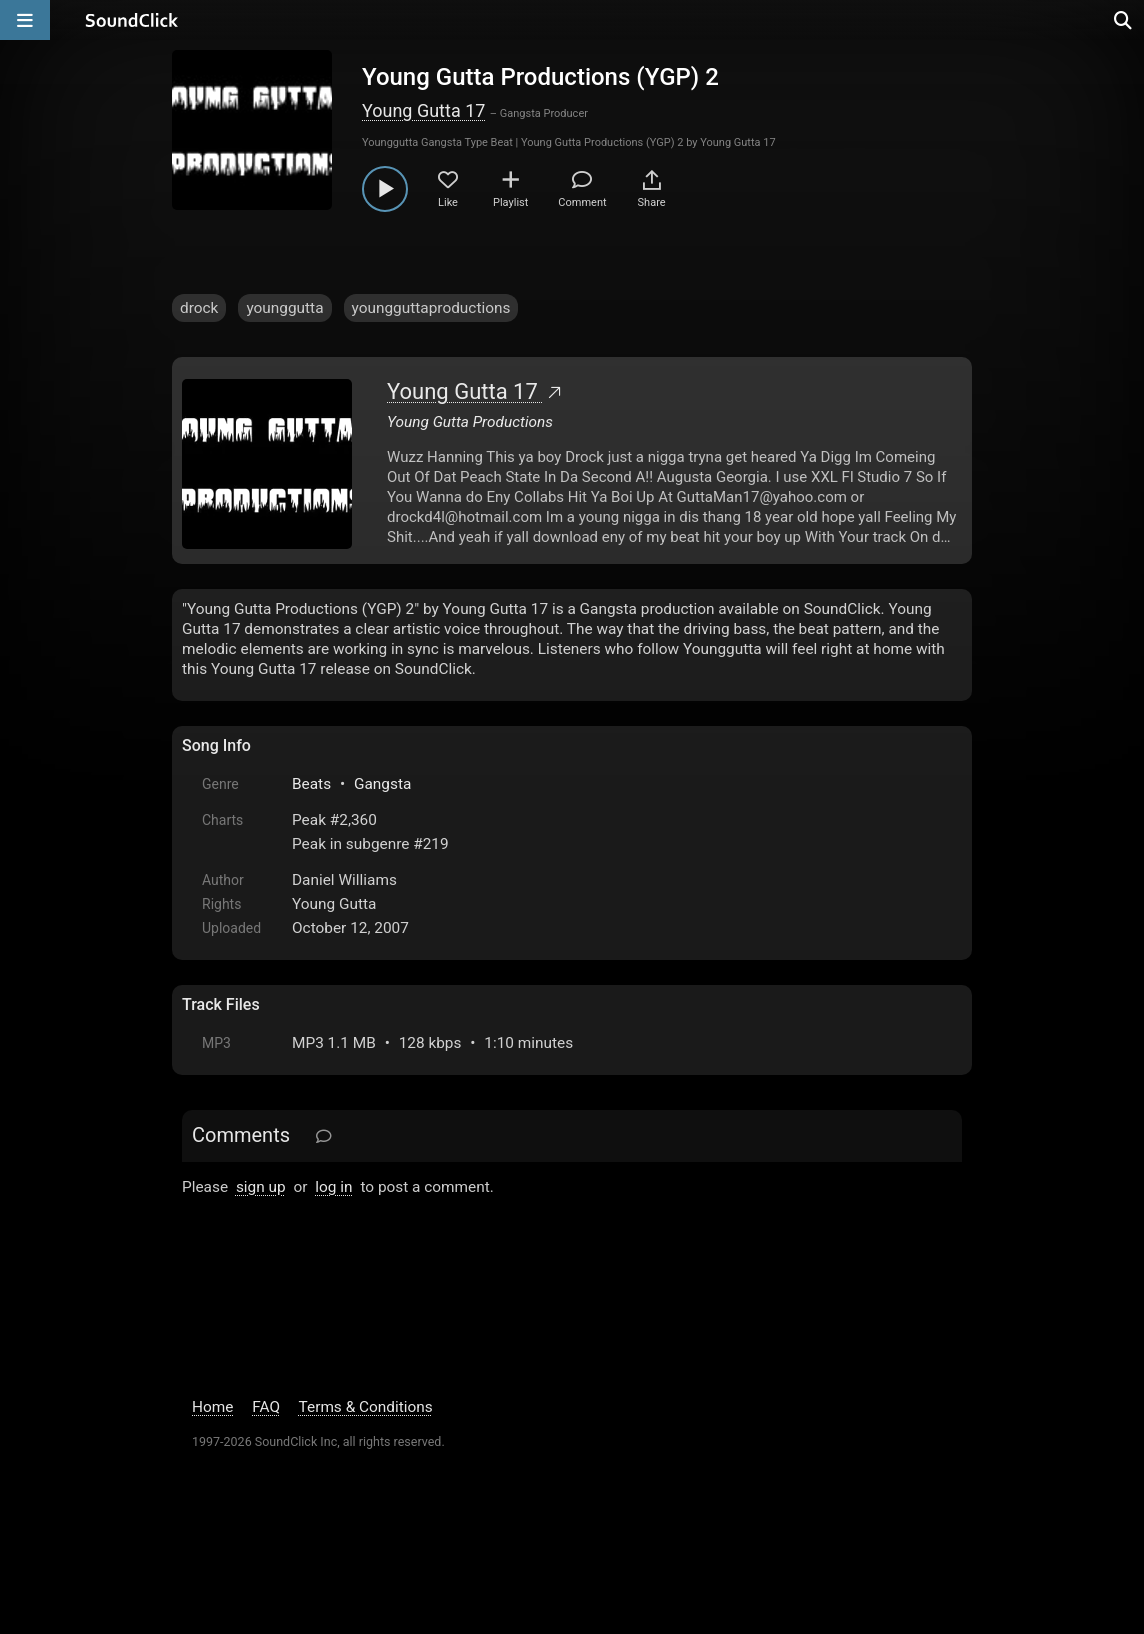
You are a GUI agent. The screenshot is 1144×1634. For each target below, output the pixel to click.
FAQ (266, 1407)
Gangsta (382, 784)
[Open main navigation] (25, 20)
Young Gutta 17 (423, 110)
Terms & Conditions (366, 1407)
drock (199, 308)
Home (212, 1407)
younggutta (284, 308)
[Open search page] (1124, 20)
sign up (261, 1187)
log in (333, 1187)
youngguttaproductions (431, 308)
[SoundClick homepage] (132, 20)
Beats (311, 784)
